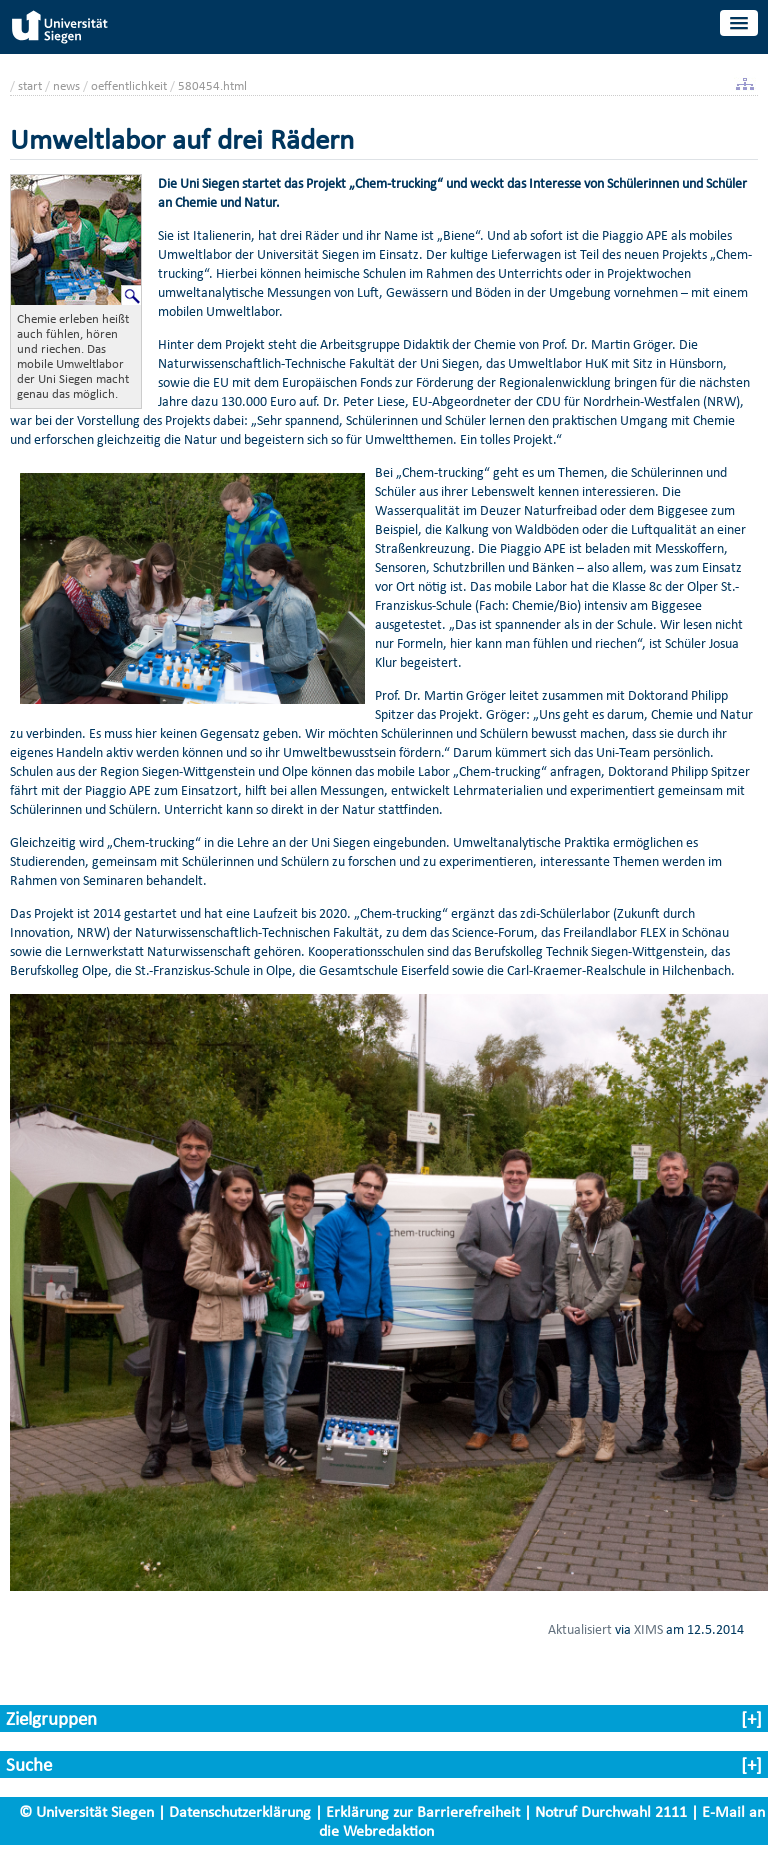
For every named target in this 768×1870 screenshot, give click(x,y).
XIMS (648, 1629)
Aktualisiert (580, 1629)
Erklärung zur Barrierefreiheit (423, 1811)
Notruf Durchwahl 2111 (611, 1811)
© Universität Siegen (86, 1811)
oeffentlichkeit (129, 85)
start (30, 85)
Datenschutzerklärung (240, 1811)
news (66, 85)
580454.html (212, 85)
